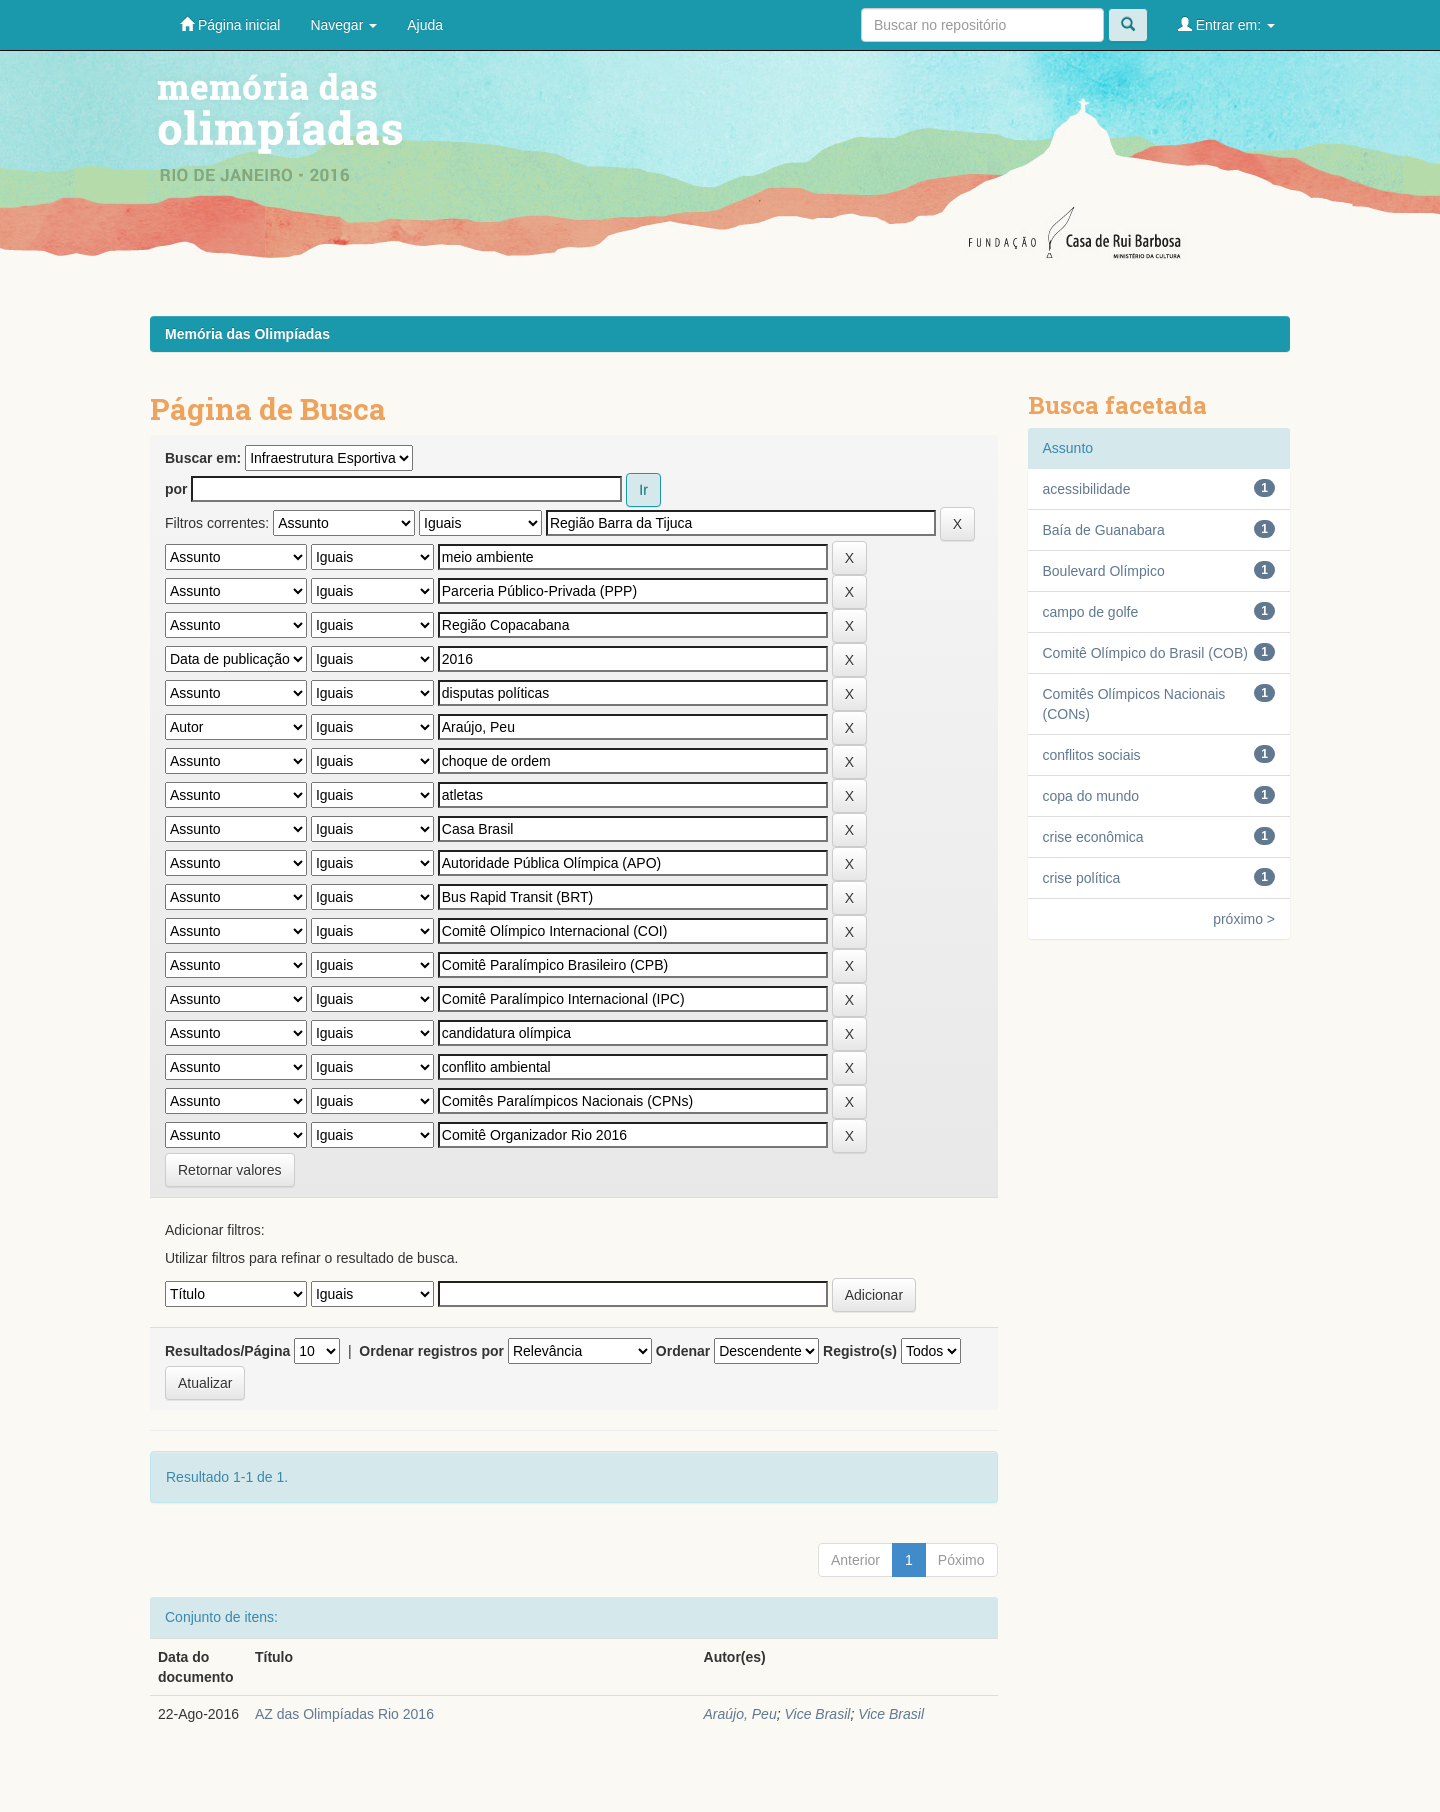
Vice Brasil (817, 1714)
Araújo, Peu (740, 1714)
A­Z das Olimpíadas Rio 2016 (344, 1714)
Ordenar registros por (431, 1351)
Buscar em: (203, 458)
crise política (1082, 878)
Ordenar (683, 1351)
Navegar (343, 25)
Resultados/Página (227, 1351)
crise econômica (1093, 837)
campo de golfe (1091, 612)
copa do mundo (1091, 796)
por (176, 489)
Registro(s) (860, 1351)
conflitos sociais (1092, 755)
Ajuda (425, 25)
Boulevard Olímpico (1104, 571)
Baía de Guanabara (1104, 530)
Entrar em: (1226, 24)
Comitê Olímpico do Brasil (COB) (1145, 653)
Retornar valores (230, 1170)
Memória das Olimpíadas (247, 334)
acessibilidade (1087, 489)
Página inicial (230, 24)
